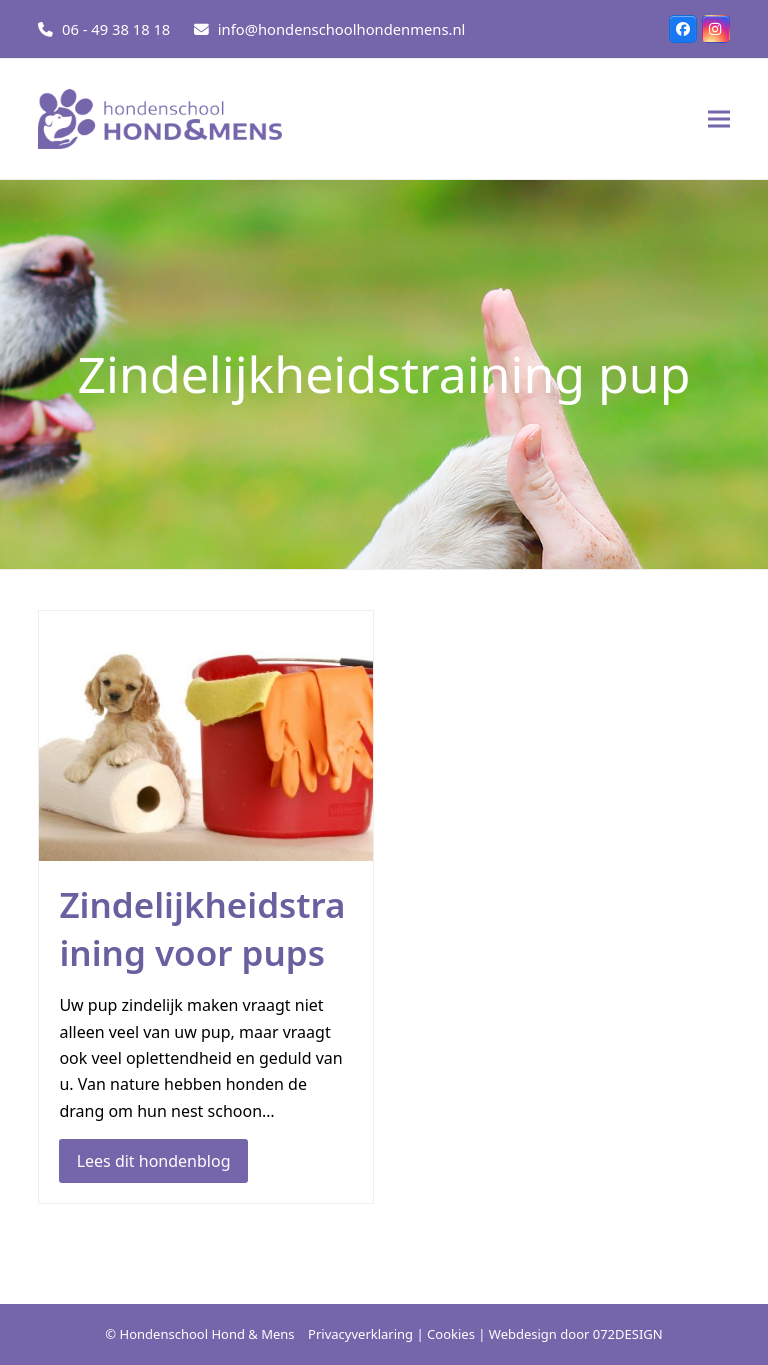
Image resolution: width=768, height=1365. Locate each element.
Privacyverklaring (360, 1334)
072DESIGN (628, 1334)
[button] (719, 119)
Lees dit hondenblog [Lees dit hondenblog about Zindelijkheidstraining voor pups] (154, 1161)
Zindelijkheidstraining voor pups (202, 928)
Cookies (451, 1334)
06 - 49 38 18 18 (116, 29)
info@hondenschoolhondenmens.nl (342, 29)
